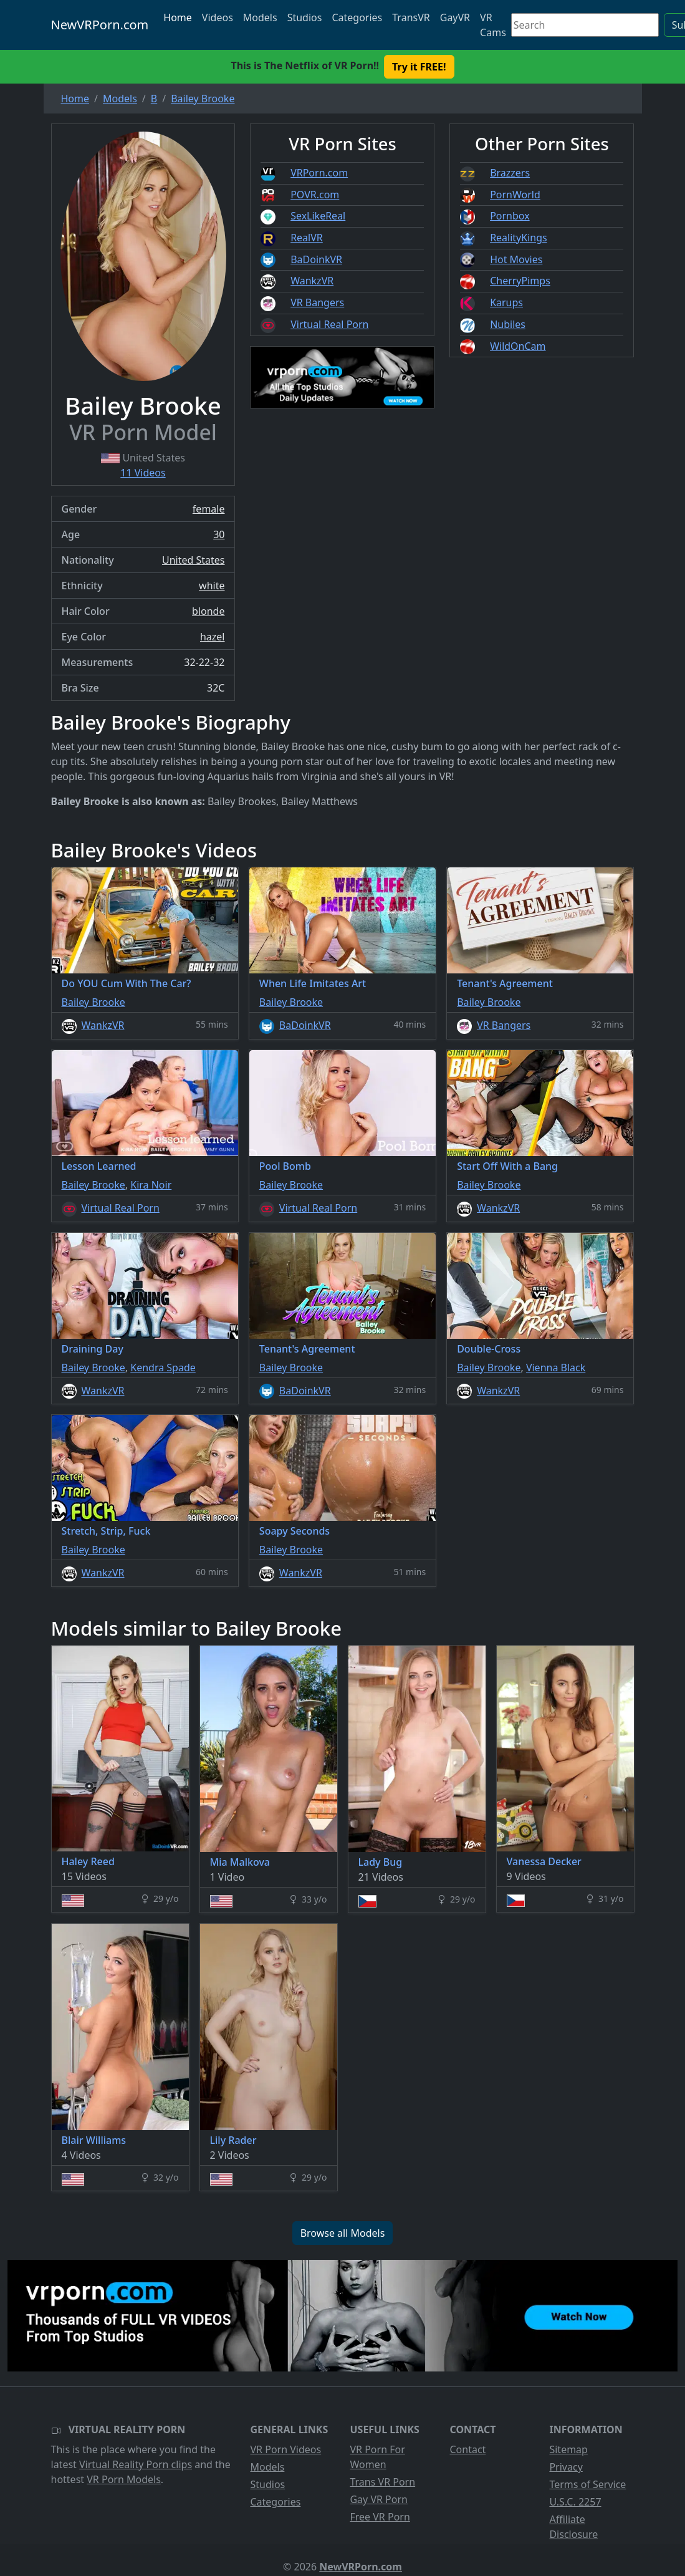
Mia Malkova (240, 1862)
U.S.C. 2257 (575, 2502)
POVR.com (314, 194)
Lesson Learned (99, 1166)
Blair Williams (94, 2140)
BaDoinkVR (316, 259)
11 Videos (142, 473)
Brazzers (510, 173)
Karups (506, 302)
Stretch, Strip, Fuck (106, 1531)
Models (260, 17)
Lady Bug (380, 1862)
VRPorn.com (319, 173)
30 (218, 534)
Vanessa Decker (544, 1861)
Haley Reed (88, 1861)
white (211, 585)
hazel (212, 637)
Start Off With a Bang (507, 1166)
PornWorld (515, 194)
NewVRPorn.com (100, 24)
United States (193, 560)
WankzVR (311, 280)
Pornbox (510, 216)
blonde (208, 611)
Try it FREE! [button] (419, 67)
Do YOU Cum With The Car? (126, 983)
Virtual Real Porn (329, 324)
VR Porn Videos (285, 2449)
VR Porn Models (124, 2479)
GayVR (455, 17)
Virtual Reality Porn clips (135, 2464)
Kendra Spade (163, 1367)
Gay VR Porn (379, 2499)
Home (177, 17)
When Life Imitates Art (312, 983)
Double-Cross (488, 1349)
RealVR (306, 237)
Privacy (565, 2467)
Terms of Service (587, 2484)
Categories (357, 17)
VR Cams (493, 25)
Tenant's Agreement (505, 983)
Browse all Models (342, 2233)
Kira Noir (150, 1185)
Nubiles (507, 324)
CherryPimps (520, 280)
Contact (467, 2449)
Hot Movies (516, 259)
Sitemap (568, 2449)
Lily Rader (233, 2140)
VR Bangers (317, 302)
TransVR (410, 17)
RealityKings (518, 237)
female (209, 509)
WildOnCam (517, 346)
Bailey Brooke (93, 1002)
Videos (217, 17)
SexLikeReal (317, 216)
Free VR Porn (380, 2517)
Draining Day (92, 1349)
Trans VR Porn (382, 2482)
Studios (304, 17)
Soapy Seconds (294, 1531)
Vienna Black (555, 1367)
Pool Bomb (285, 1166)
